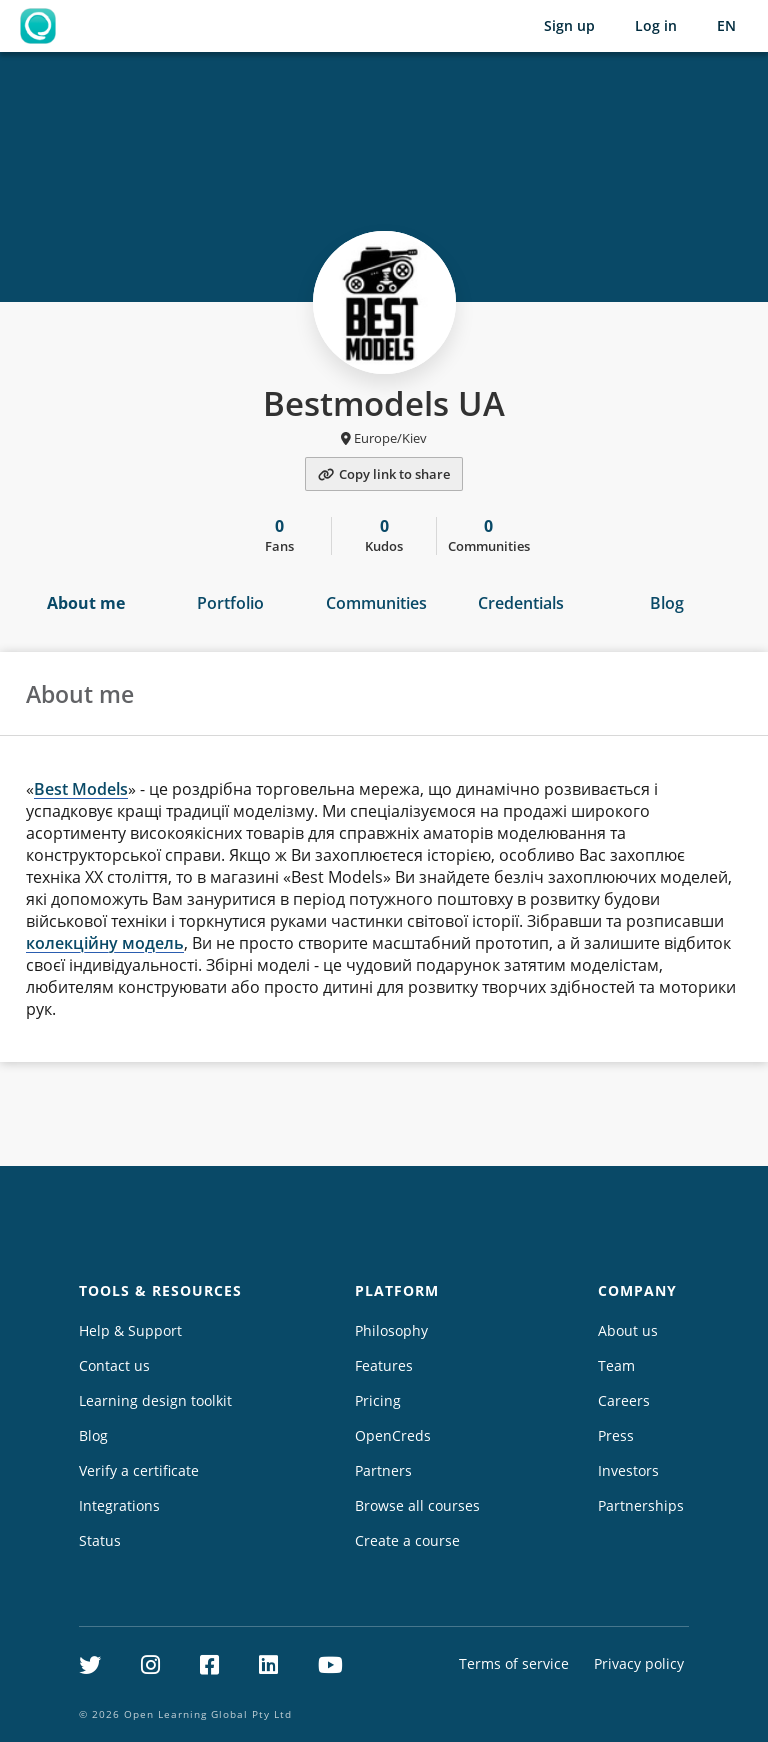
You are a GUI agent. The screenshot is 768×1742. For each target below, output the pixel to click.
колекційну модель (105, 943)
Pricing (378, 1400)
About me (86, 603)
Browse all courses (417, 1505)
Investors (628, 1470)
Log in (656, 25)
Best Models (81, 789)
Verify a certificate (139, 1470)
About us (628, 1330)
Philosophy (391, 1330)
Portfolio (230, 603)
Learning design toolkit (155, 1400)
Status (100, 1540)
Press (616, 1435)
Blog (667, 603)
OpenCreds (393, 1435)
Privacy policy (639, 1663)
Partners (383, 1470)
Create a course (407, 1540)
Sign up (569, 25)
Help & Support (130, 1330)
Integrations (119, 1505)
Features (384, 1365)
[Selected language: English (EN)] (726, 26)
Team (616, 1365)
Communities (376, 603)
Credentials (521, 603)
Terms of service (514, 1663)
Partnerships (641, 1505)
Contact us (114, 1365)
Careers (624, 1400)
